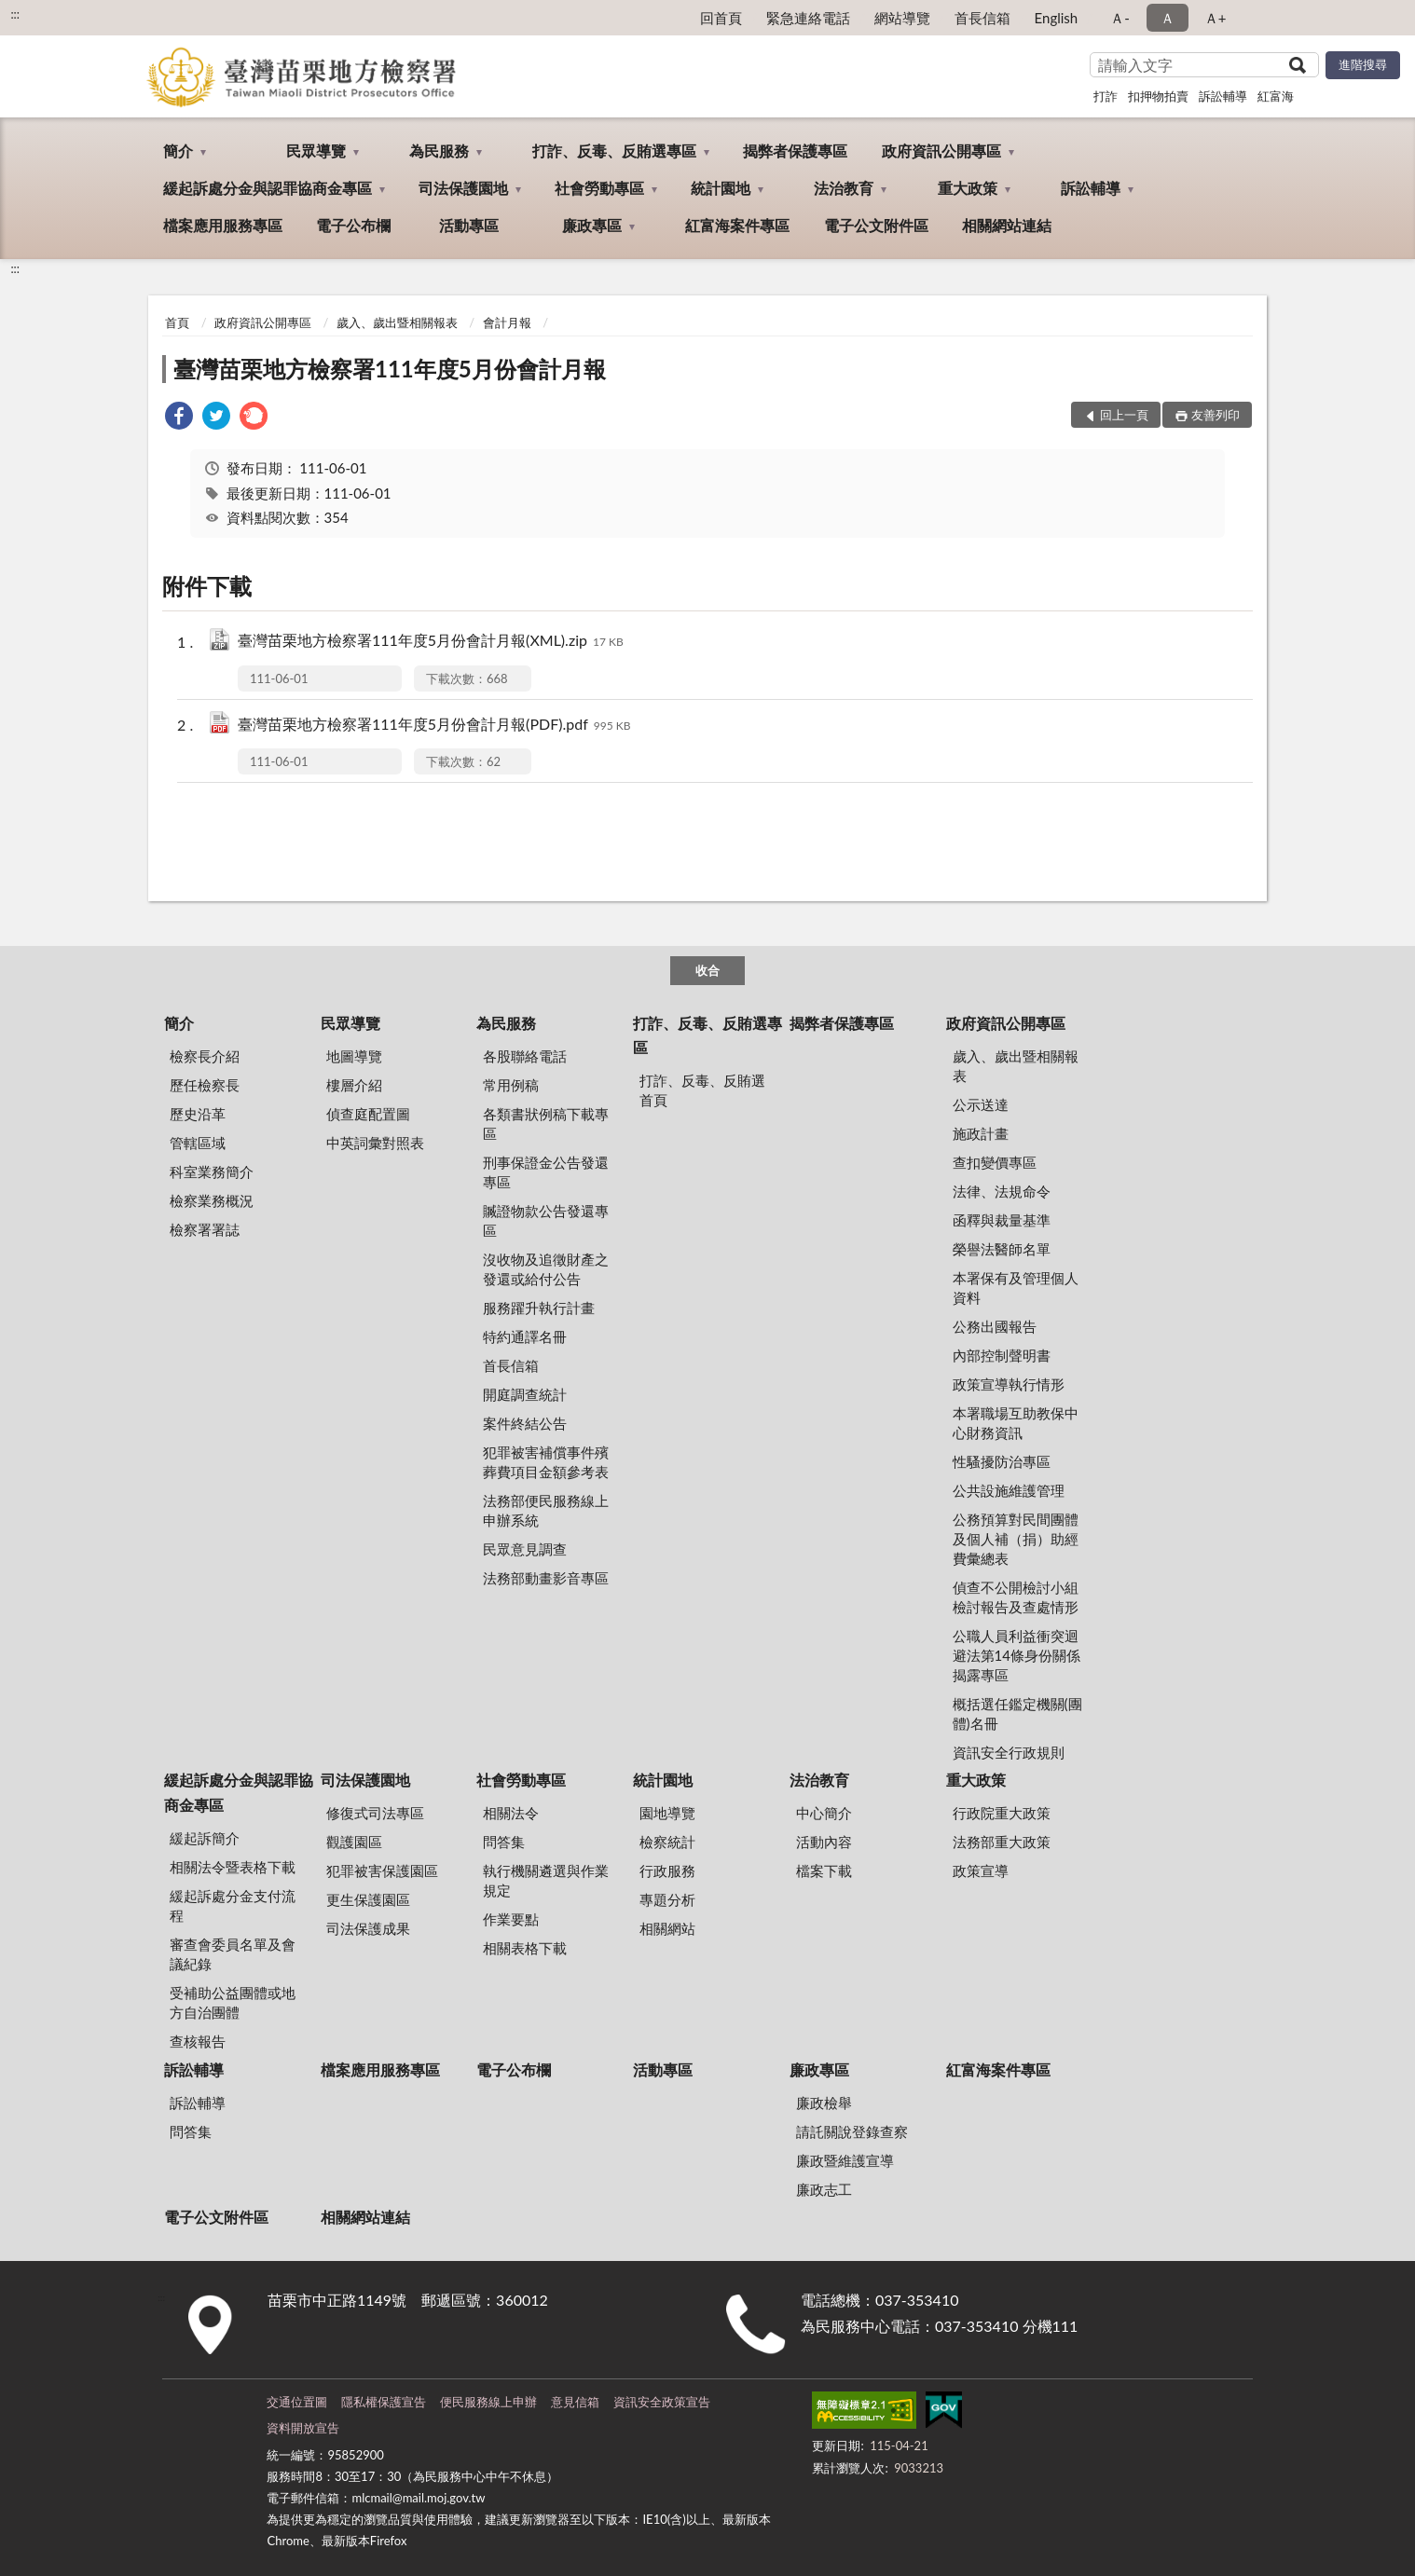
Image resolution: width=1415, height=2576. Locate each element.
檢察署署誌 (205, 1229)
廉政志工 (824, 2189)
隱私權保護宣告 (383, 2401)
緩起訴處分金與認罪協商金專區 (267, 188)
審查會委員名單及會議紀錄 (232, 1954)
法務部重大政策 (1002, 1841)
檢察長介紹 (205, 1056)
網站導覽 (902, 17)
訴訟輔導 (1223, 96)
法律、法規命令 (1002, 1191)
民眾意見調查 (525, 1549)
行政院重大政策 (1002, 1812)
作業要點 (511, 1919)
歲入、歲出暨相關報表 (397, 322)
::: (15, 14)
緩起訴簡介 (205, 1837)
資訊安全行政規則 (1009, 1752)
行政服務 (667, 1870)
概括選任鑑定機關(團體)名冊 (1017, 1713)
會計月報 (507, 322)
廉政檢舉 (824, 2102)
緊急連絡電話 (808, 17)
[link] (179, 418)
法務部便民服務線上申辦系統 (546, 1510)
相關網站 (667, 1928)
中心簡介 (824, 1812)
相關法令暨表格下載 (232, 1866)
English (1056, 17)
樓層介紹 (354, 1084)
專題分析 (667, 1899)
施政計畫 (981, 1133)
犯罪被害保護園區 (382, 1870)
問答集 (504, 1841)
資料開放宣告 (303, 2427)
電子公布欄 (353, 225)
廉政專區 (592, 225)
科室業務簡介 (212, 1171)
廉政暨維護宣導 (845, 2160)
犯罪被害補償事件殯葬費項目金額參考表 (546, 1462)
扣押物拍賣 (1158, 96)
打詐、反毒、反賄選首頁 (702, 1090)
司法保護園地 (463, 188)
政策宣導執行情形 (1009, 1384)
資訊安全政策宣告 (661, 2401)
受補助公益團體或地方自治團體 (232, 2002)
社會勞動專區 (599, 188)
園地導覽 (667, 1812)
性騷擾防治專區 (1002, 1461)
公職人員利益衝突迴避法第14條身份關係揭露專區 (1016, 1655)
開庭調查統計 (525, 1394)
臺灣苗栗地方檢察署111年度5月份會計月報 (389, 368)
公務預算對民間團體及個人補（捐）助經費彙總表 (1015, 1539)
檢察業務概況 (212, 1200)
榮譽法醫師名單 (1002, 1248)
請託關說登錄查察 (852, 2131)
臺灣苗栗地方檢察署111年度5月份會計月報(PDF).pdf (434, 725)
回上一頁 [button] (1124, 414)
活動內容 (824, 1841)
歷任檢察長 (205, 1084)
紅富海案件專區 (737, 225)
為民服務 (439, 150)
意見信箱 (575, 2401)
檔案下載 (824, 1870)
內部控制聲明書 (1002, 1355)
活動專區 (469, 225)
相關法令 (511, 1812)
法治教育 (843, 188)
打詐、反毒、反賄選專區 (614, 150)
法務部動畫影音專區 (546, 1577)
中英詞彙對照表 (375, 1142)
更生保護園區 (368, 1899)
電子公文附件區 (876, 225)
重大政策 (967, 188)
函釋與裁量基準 (1002, 1220)
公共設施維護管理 (1009, 1490)
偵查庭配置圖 (368, 1113)
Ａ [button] (1168, 17)
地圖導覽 (354, 1056)
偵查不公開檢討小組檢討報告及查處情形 (1015, 1597)
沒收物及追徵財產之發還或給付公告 (546, 1269)
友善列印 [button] (1215, 414)
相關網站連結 (1006, 225)
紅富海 (1275, 96)
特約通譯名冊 (525, 1336)
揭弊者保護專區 (795, 150)
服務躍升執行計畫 (539, 1307)
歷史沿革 (198, 1113)
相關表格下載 (525, 1947)
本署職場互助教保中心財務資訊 (1015, 1422)
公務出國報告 (995, 1326)
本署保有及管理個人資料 (1015, 1287)
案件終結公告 (525, 1423)
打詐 (1105, 96)
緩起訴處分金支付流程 (232, 1905)
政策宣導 (981, 1870)
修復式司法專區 (375, 1812)
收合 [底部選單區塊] (707, 970)
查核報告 (198, 2041)
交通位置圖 (297, 2401)
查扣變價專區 (995, 1162)
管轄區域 (198, 1142)
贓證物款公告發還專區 (546, 1220)
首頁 (177, 322)
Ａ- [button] (1120, 17)
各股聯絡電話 (525, 1056)
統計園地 (720, 188)
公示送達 (981, 1104)
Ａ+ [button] (1215, 17)
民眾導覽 (316, 150)
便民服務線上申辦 (488, 2401)
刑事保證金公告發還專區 (546, 1172)
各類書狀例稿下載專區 (546, 1123)
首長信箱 (982, 17)
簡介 (178, 150)
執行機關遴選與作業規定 (546, 1880)
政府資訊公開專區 (941, 150)
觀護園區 (354, 1841)
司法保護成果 (368, 1928)
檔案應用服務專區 (222, 225)
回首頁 (721, 17)
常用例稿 (511, 1084)
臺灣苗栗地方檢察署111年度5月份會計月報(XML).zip (431, 641)
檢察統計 (667, 1841)
